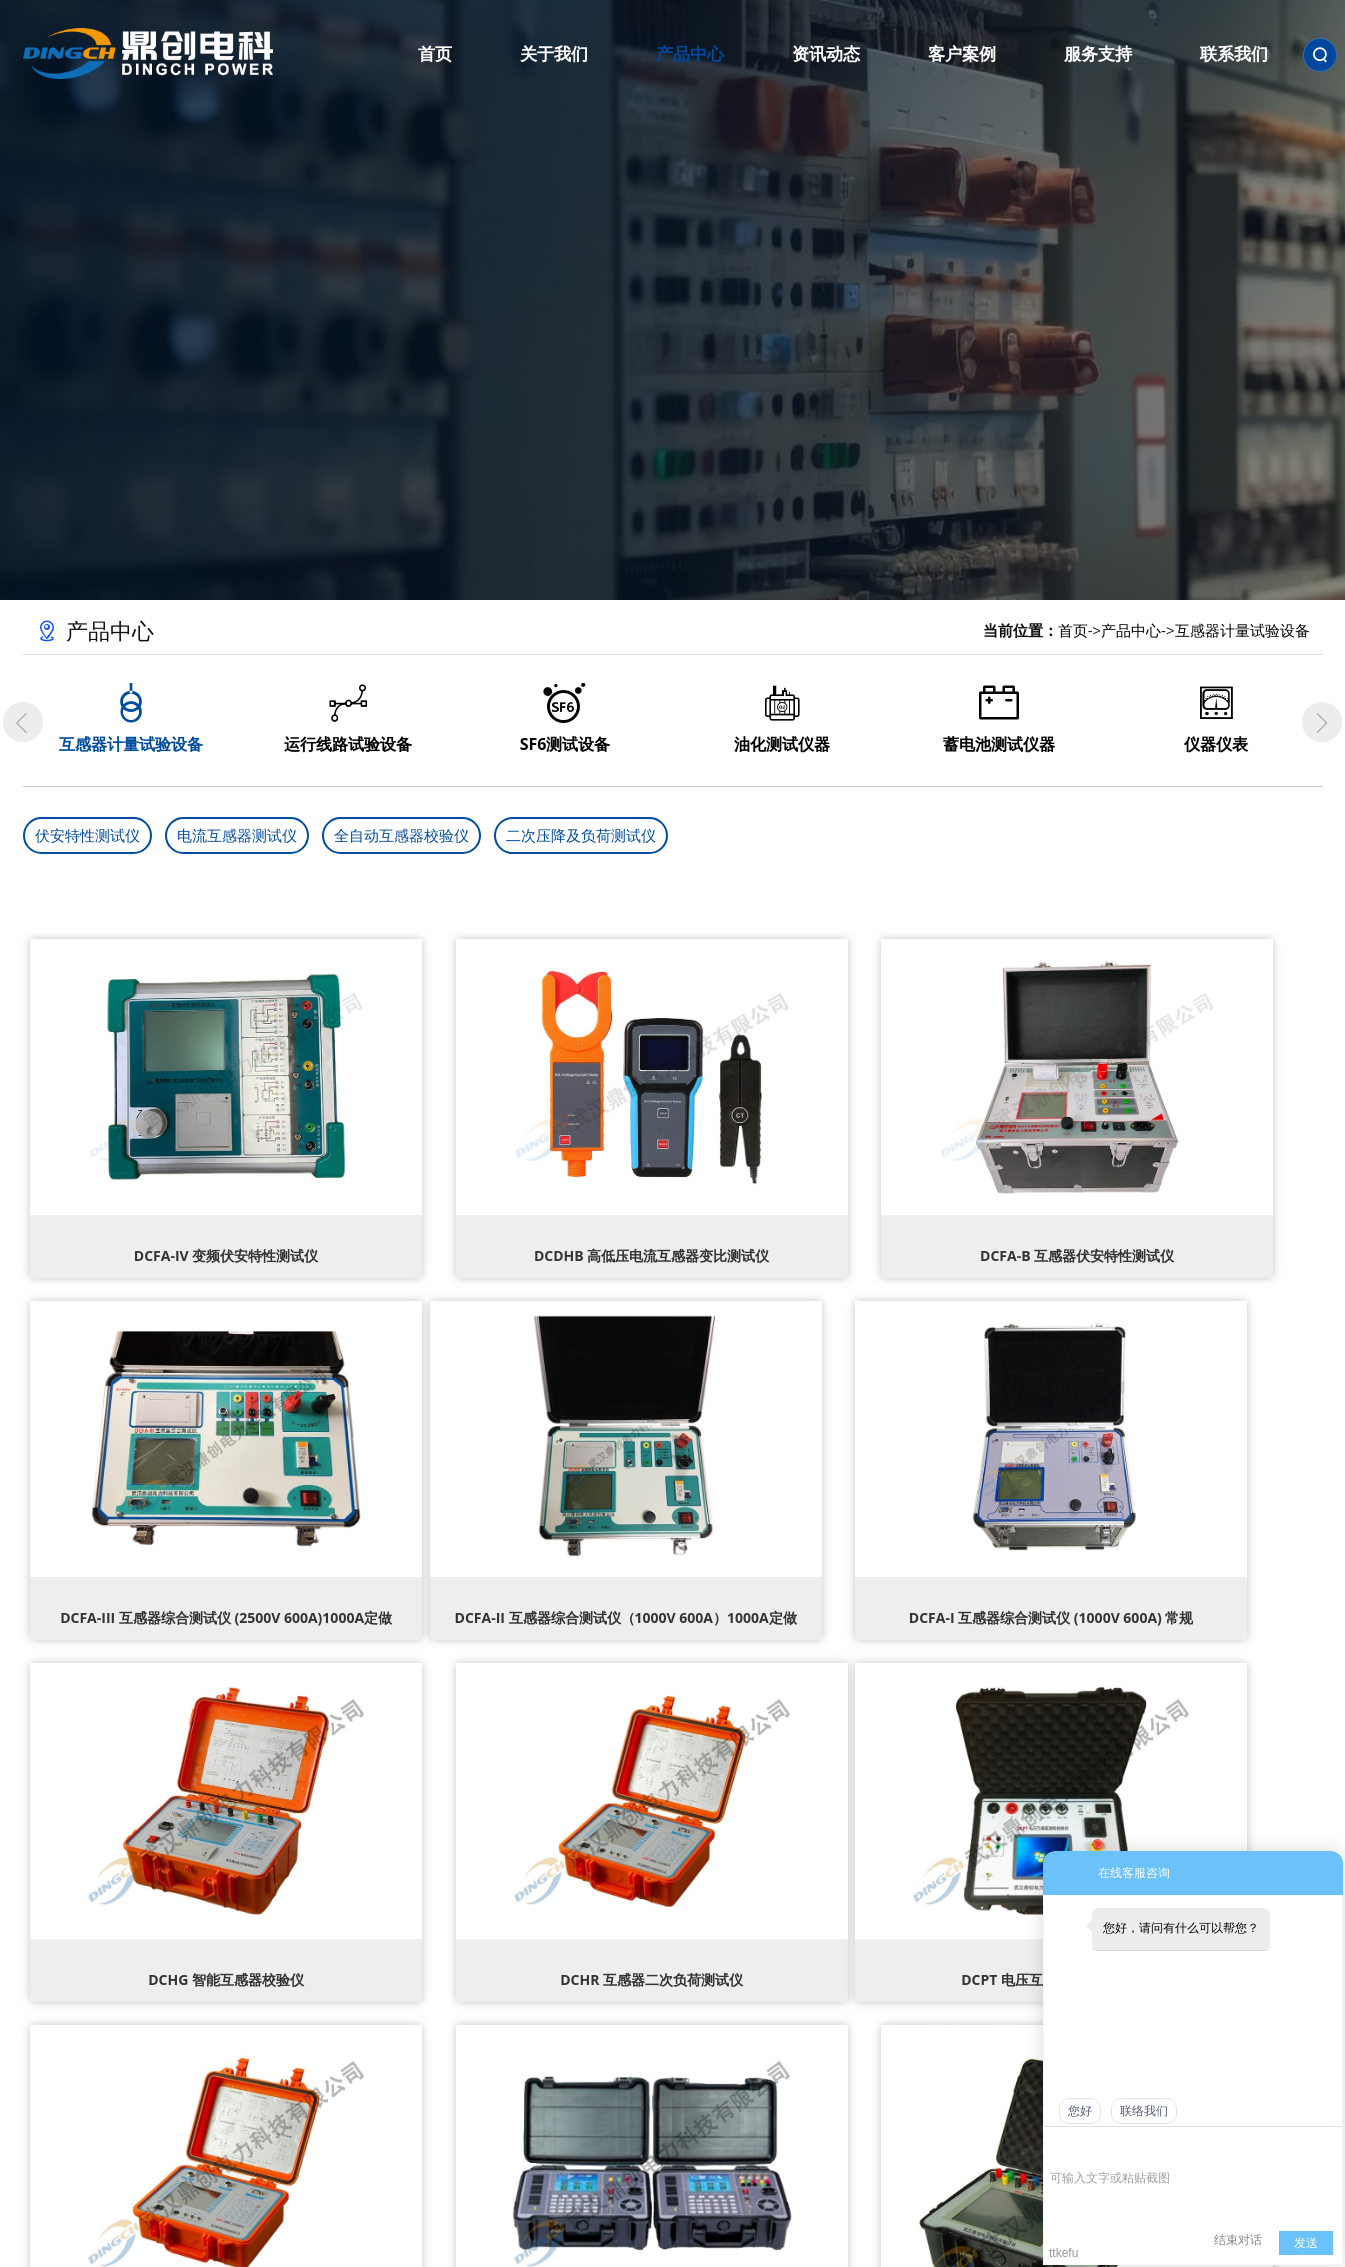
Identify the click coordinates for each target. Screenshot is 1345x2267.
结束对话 (1238, 2240)
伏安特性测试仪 (87, 835)
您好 (1080, 2111)
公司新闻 (747, 1995)
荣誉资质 (456, 2028)
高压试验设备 (601, 1995)
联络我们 (1144, 2111)
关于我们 (456, 1958)
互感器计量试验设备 (1242, 630)
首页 (1073, 630)
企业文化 (456, 2061)
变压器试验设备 (601, 2094)
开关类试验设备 (601, 2127)
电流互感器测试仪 (237, 835)
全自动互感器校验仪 (401, 835)
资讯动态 (747, 1958)
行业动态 (747, 2028)
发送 (1306, 2243)
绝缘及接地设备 (601, 2028)
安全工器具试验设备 (601, 2061)
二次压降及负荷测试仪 (581, 835)
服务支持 (979, 1958)
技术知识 (747, 2061)
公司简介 (456, 1995)
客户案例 (863, 1958)
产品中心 (1131, 630)
